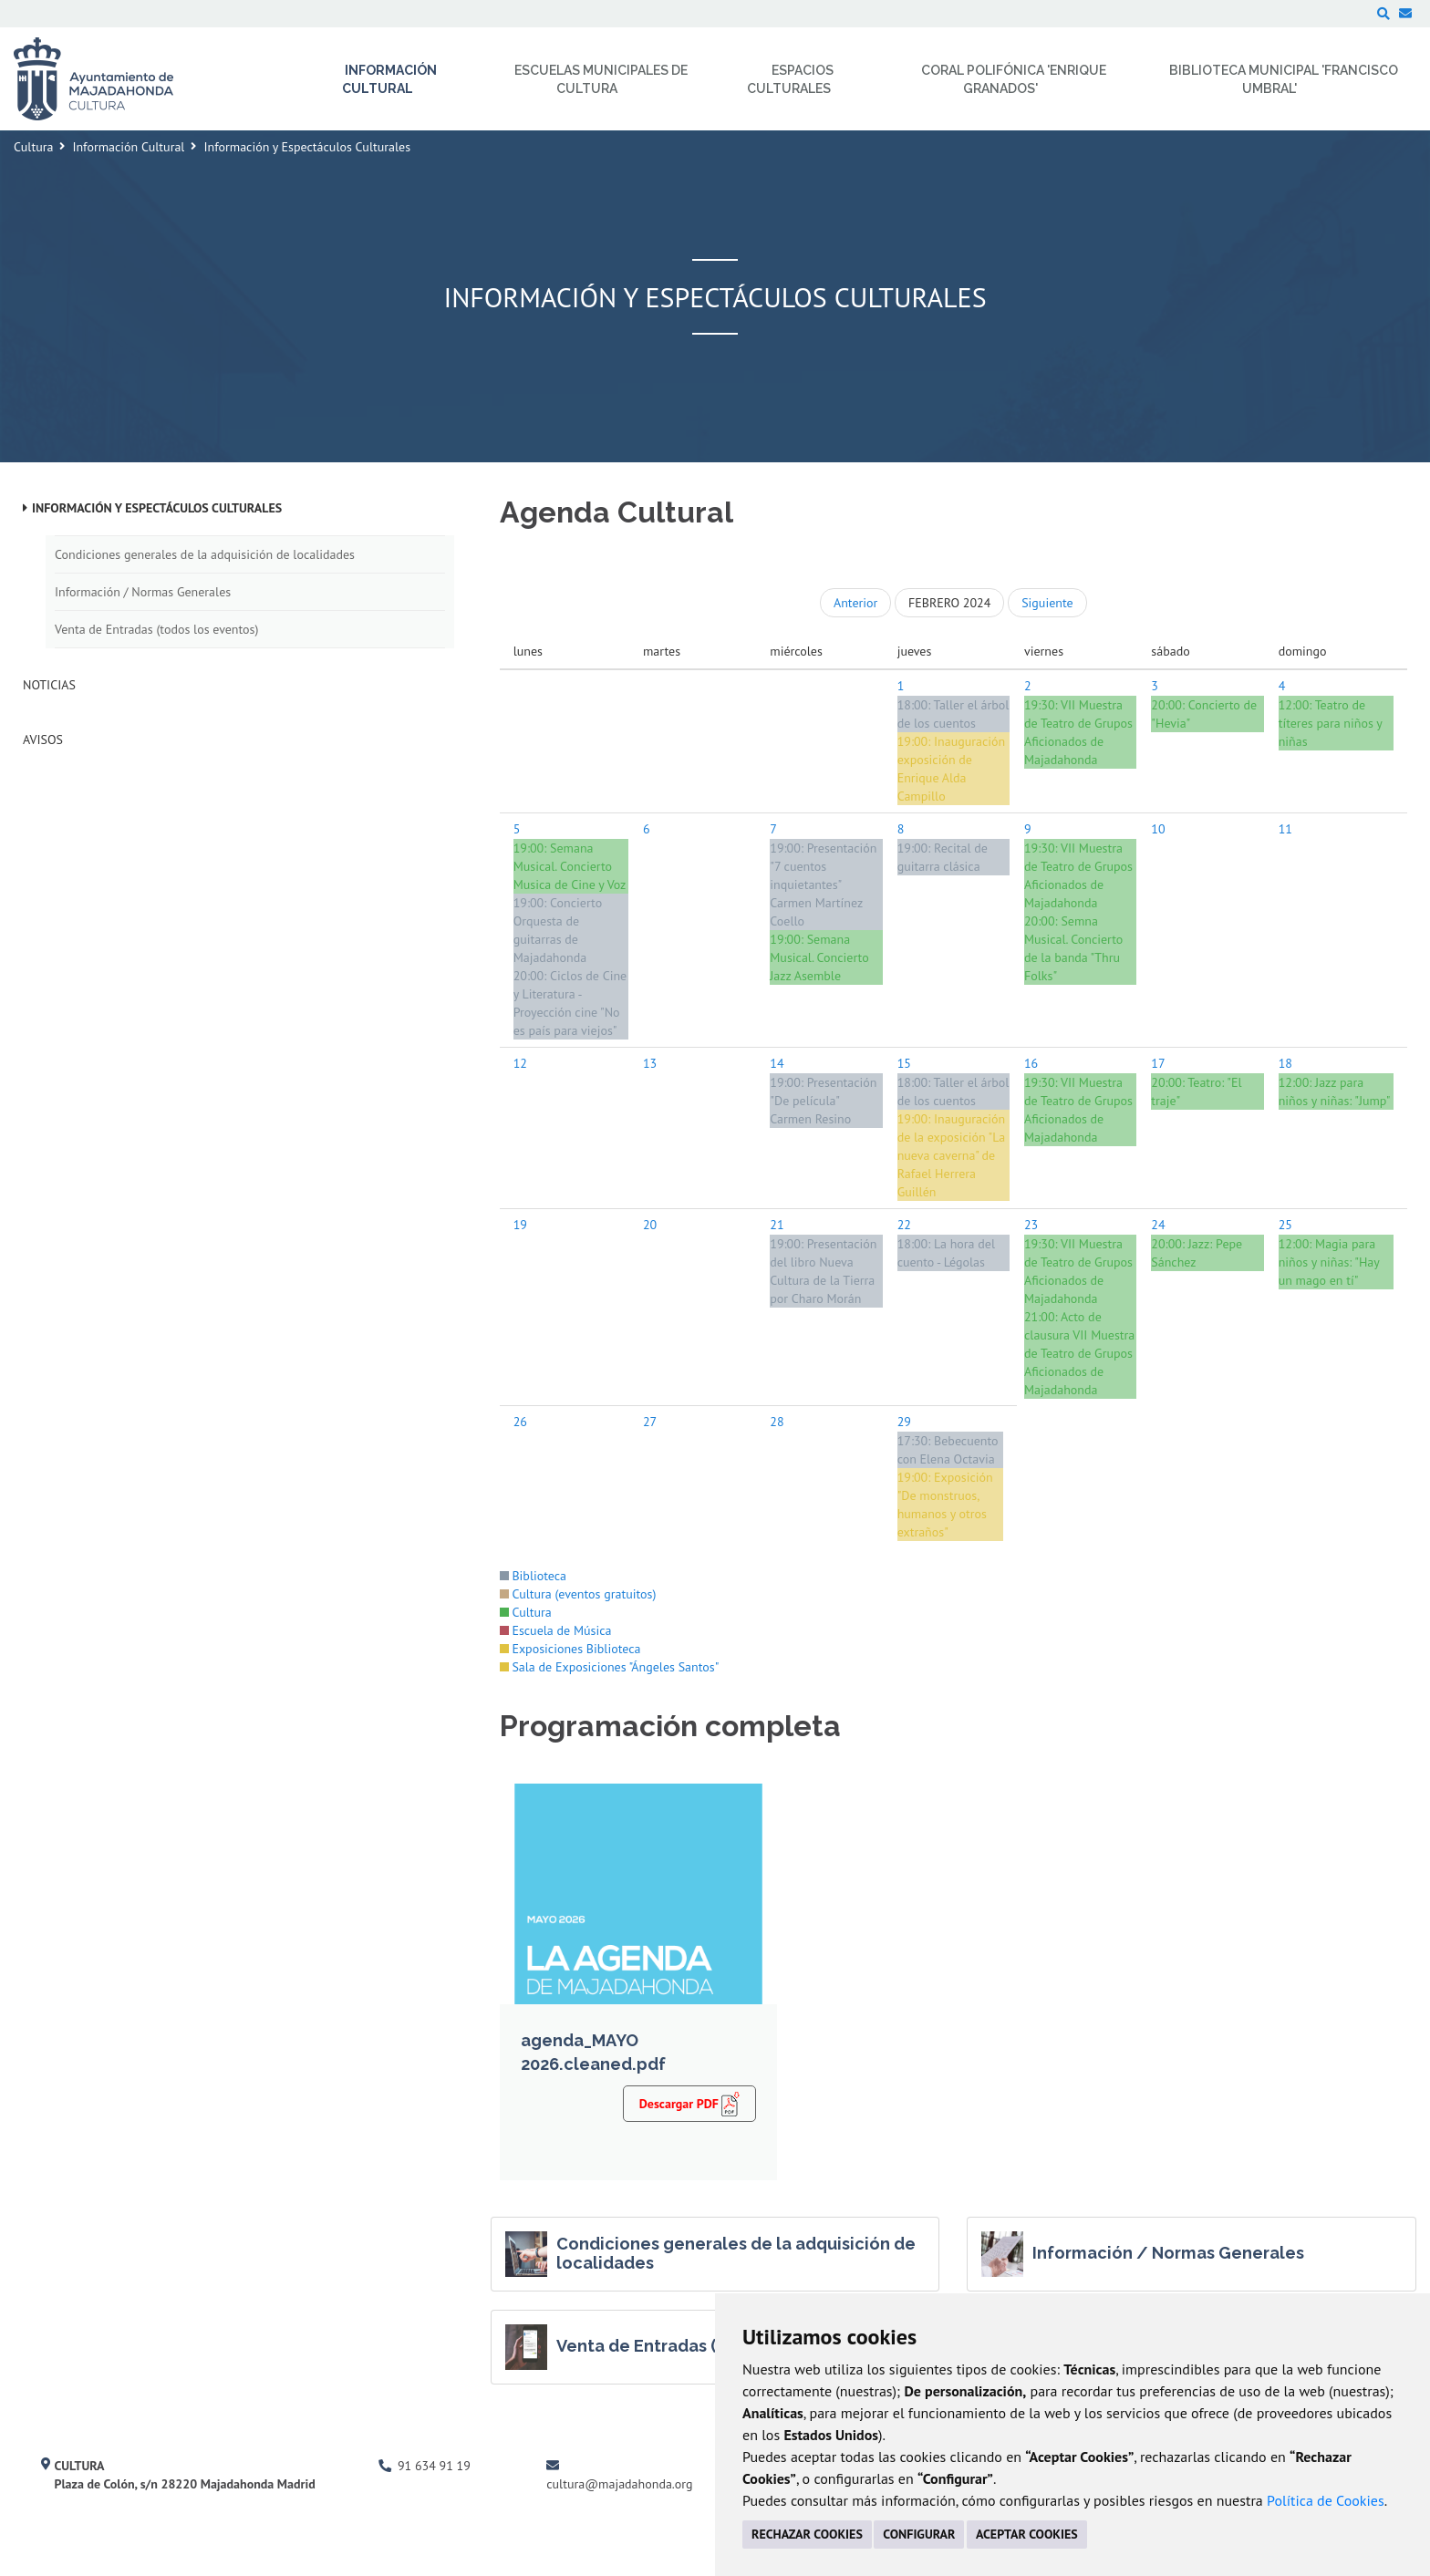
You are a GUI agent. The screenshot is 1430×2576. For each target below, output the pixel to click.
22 (904, 1224)
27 (650, 1421)
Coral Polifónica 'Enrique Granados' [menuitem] (1013, 79)
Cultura (33, 147)
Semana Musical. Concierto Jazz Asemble (819, 957)
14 (776, 1063)
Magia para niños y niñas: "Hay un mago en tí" (1329, 1262)
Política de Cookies (1325, 2500)
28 (776, 1421)
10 (1158, 829)
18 (1285, 1063)
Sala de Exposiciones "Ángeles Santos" (610, 1667)
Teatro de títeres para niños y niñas (1331, 723)
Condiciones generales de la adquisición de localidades (205, 554)
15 (904, 1063)
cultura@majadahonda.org (619, 2484)
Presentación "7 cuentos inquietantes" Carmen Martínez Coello (823, 884)
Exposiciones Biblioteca (570, 1648)
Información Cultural (128, 147)
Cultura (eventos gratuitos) (578, 1594)
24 (1158, 1224)
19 (520, 1224)
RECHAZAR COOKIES (807, 2534)
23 (1031, 1224)
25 (1285, 1224)
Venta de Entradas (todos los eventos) (156, 629)
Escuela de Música (556, 1630)
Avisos (43, 739)
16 (1031, 1063)
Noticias (49, 685)
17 (1158, 1063)
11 (1285, 829)
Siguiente (1046, 603)
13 (650, 1063)
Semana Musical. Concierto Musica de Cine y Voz (570, 866)
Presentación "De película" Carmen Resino (823, 1100)
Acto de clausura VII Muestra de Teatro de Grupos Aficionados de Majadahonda (1079, 1353)
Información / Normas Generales (143, 592)
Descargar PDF (690, 2103)
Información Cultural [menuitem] (390, 79)
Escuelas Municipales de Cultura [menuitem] (601, 79)
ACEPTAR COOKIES (1027, 2534)
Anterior (855, 603)
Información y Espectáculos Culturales (157, 508)
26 (520, 1421)
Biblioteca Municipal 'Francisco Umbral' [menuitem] (1283, 79)
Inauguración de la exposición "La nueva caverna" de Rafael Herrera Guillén (951, 1155)
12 (520, 1063)
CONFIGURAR (919, 2534)
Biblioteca (533, 1575)
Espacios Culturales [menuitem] (790, 79)
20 (650, 1224)
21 (776, 1224)
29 (904, 1421)
